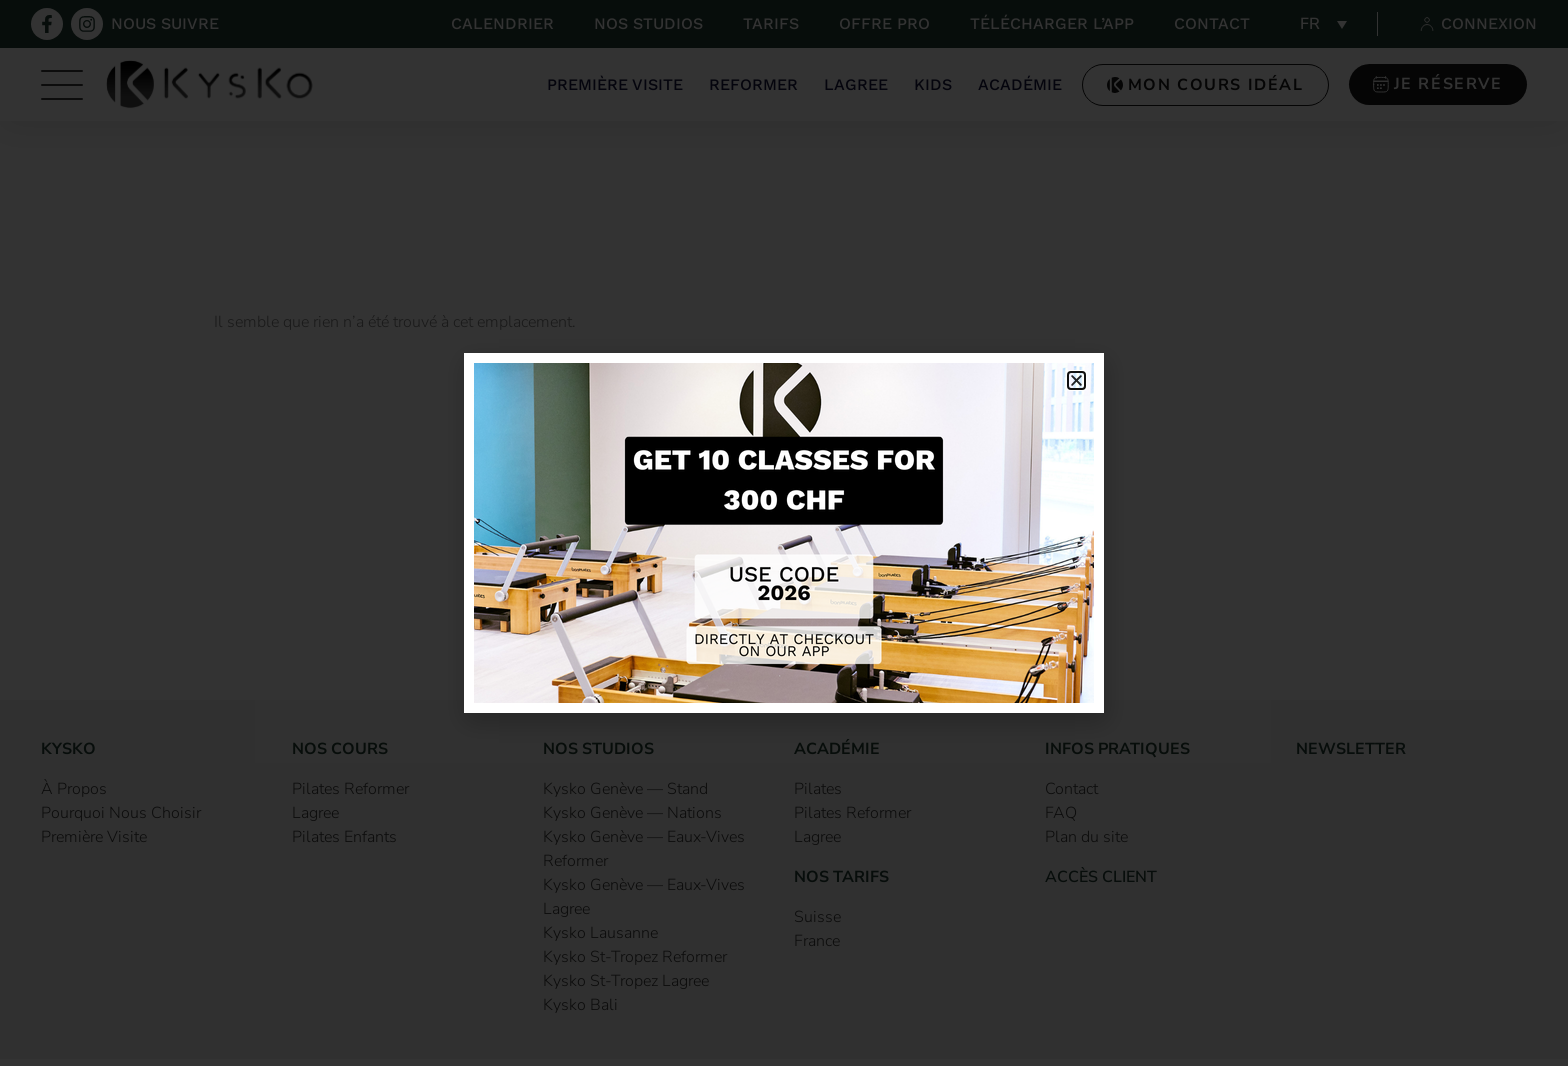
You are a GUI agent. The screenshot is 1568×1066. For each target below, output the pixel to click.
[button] (1076, 380)
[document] (784, 533)
